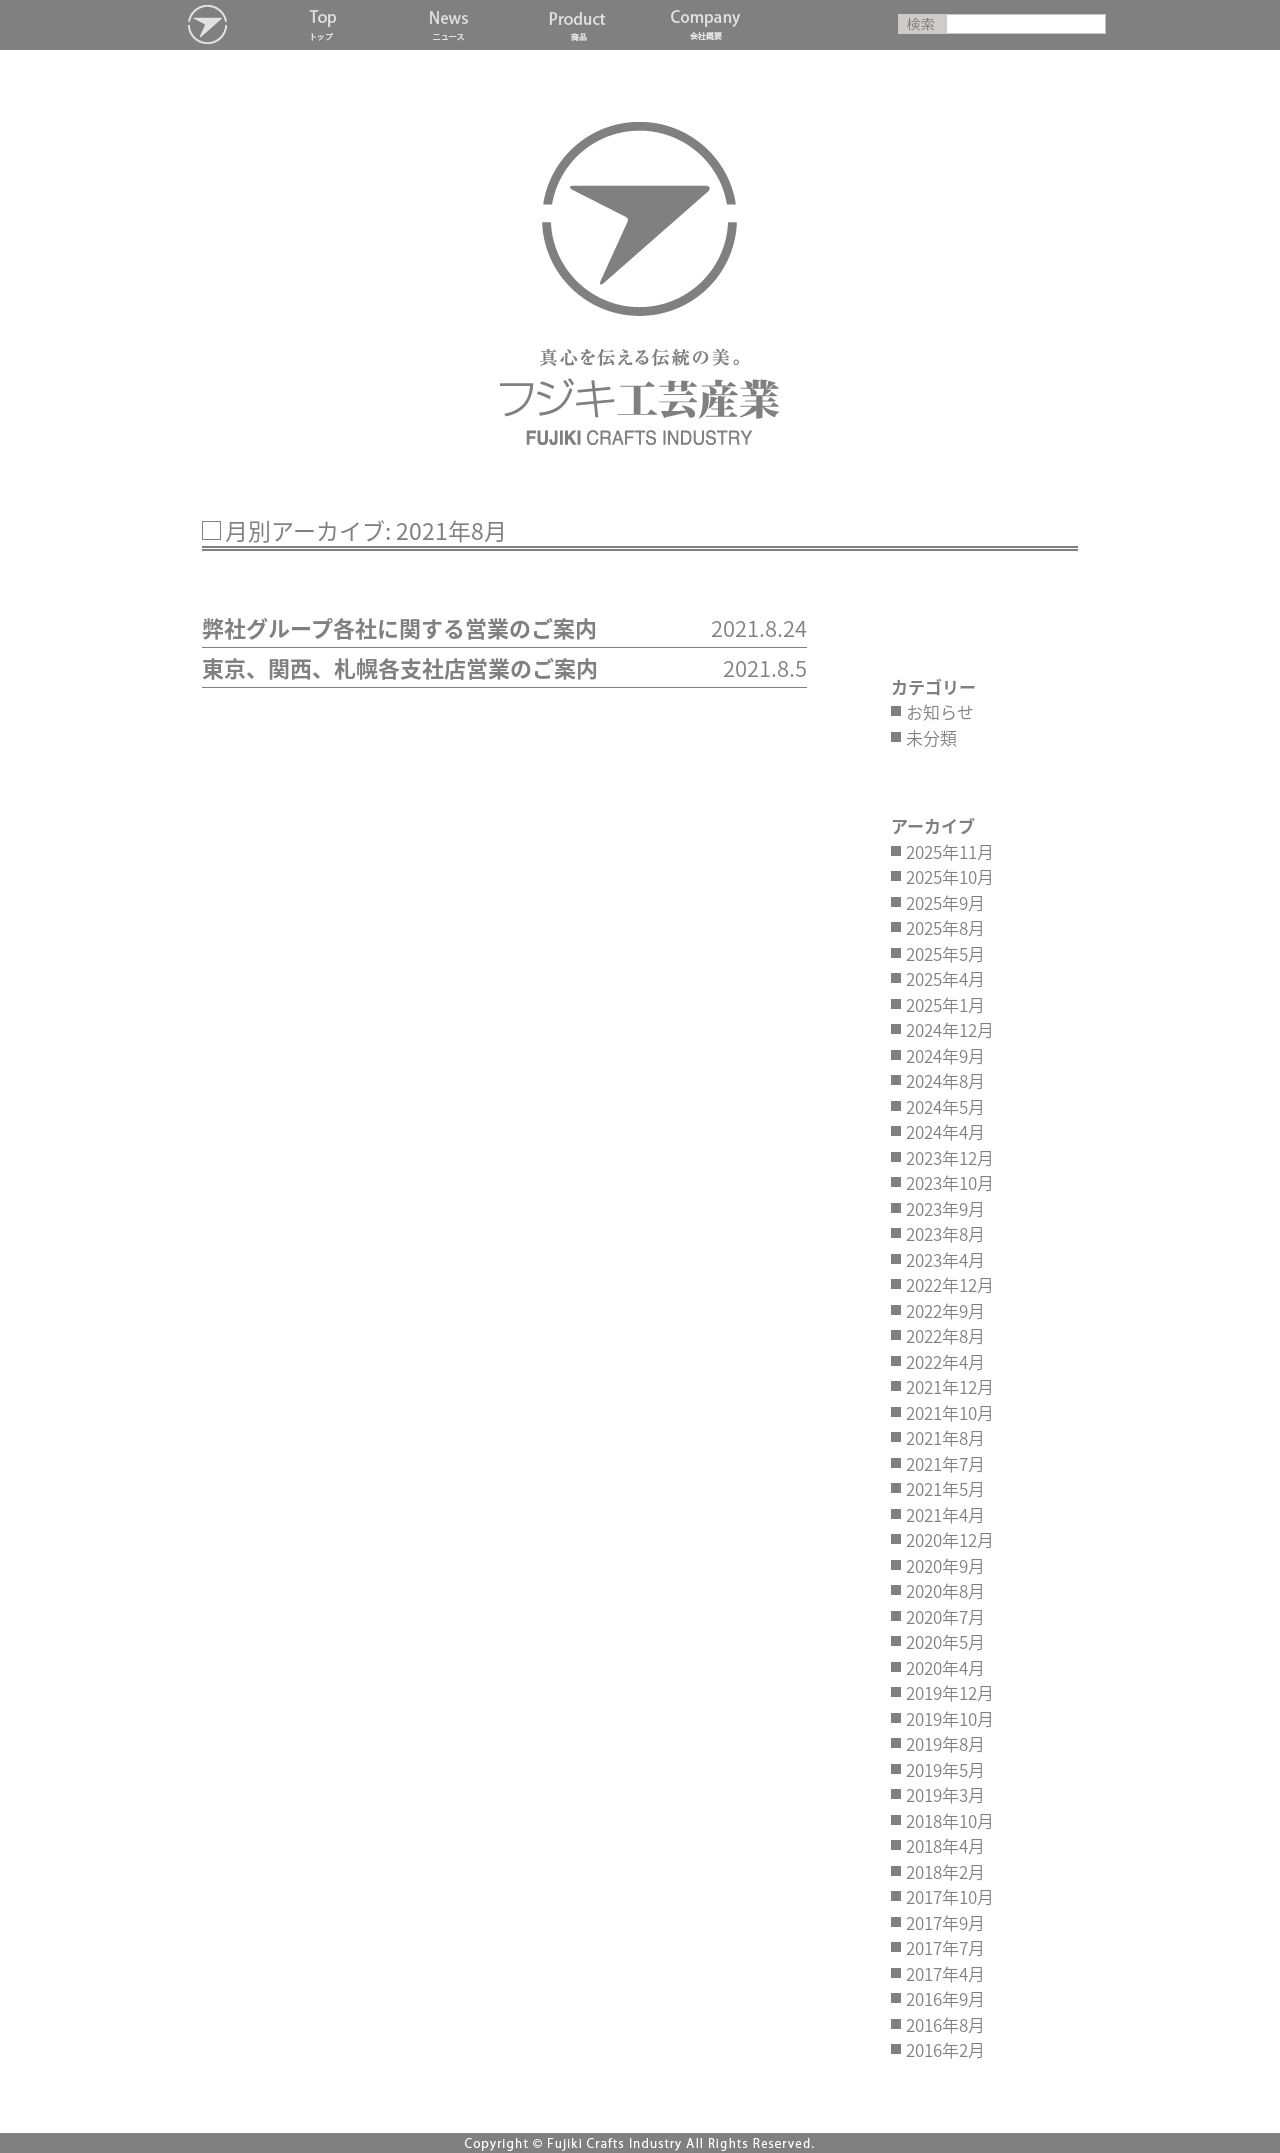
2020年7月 (945, 1616)
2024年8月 (945, 1080)
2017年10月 (950, 1896)
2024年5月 (945, 1106)
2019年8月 (945, 1743)
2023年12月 (950, 1157)
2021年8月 (945, 1437)
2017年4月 (945, 1973)
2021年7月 (945, 1463)
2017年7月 (945, 1947)
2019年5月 (945, 1769)
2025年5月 (945, 953)
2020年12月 (950, 1539)
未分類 (931, 737)
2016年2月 (945, 2049)
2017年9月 (945, 1922)
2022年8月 (945, 1335)
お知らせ (940, 711)
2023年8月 (945, 1233)
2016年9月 (945, 1998)
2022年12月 (950, 1284)
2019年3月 (945, 1794)
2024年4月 (945, 1131)
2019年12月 (950, 1692)
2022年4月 (945, 1361)
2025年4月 (945, 978)
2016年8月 (945, 2024)
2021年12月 (950, 1386)
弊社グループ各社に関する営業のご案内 (399, 627)
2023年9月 (945, 1208)
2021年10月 (950, 1412)
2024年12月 (950, 1029)
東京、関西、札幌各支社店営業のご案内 (402, 667)
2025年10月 (950, 876)
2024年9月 (945, 1055)
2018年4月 (945, 1845)
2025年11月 (950, 851)
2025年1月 (945, 1004)
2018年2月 (945, 1871)
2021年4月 (945, 1514)
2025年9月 (945, 902)
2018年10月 (950, 1820)
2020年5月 (945, 1641)
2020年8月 (945, 1590)
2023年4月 (945, 1259)
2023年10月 (950, 1182)
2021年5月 (945, 1488)
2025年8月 (945, 927)
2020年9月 (945, 1565)
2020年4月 (945, 1667)
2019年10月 (950, 1718)
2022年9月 (945, 1310)
